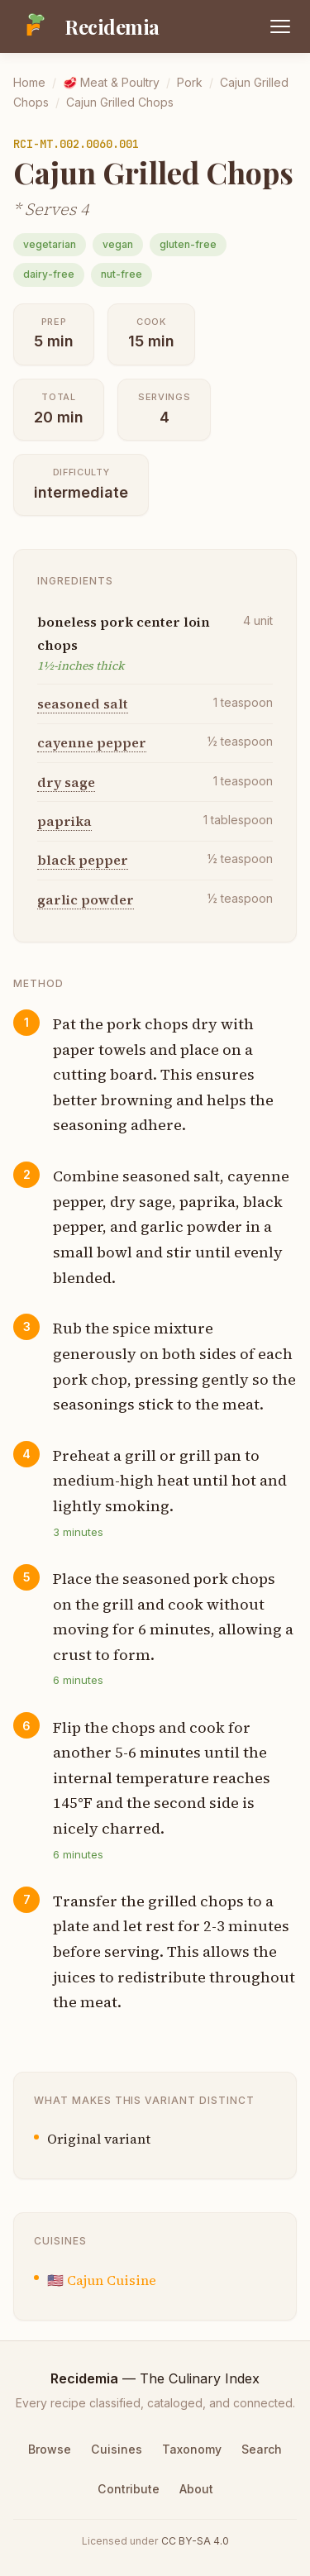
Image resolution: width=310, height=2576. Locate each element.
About (196, 2489)
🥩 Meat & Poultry (111, 82)
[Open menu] (280, 26)
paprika (64, 821)
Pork (190, 82)
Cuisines (116, 2449)
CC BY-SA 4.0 (195, 2541)
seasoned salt (82, 703)
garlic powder (85, 899)
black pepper (82, 860)
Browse (49, 2449)
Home (29, 82)
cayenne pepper (91, 742)
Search (261, 2449)
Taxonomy (192, 2449)
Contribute (129, 2489)
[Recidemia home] (86, 26)
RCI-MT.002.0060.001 (76, 143)
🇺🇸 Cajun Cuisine (101, 2280)
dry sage (66, 782)
